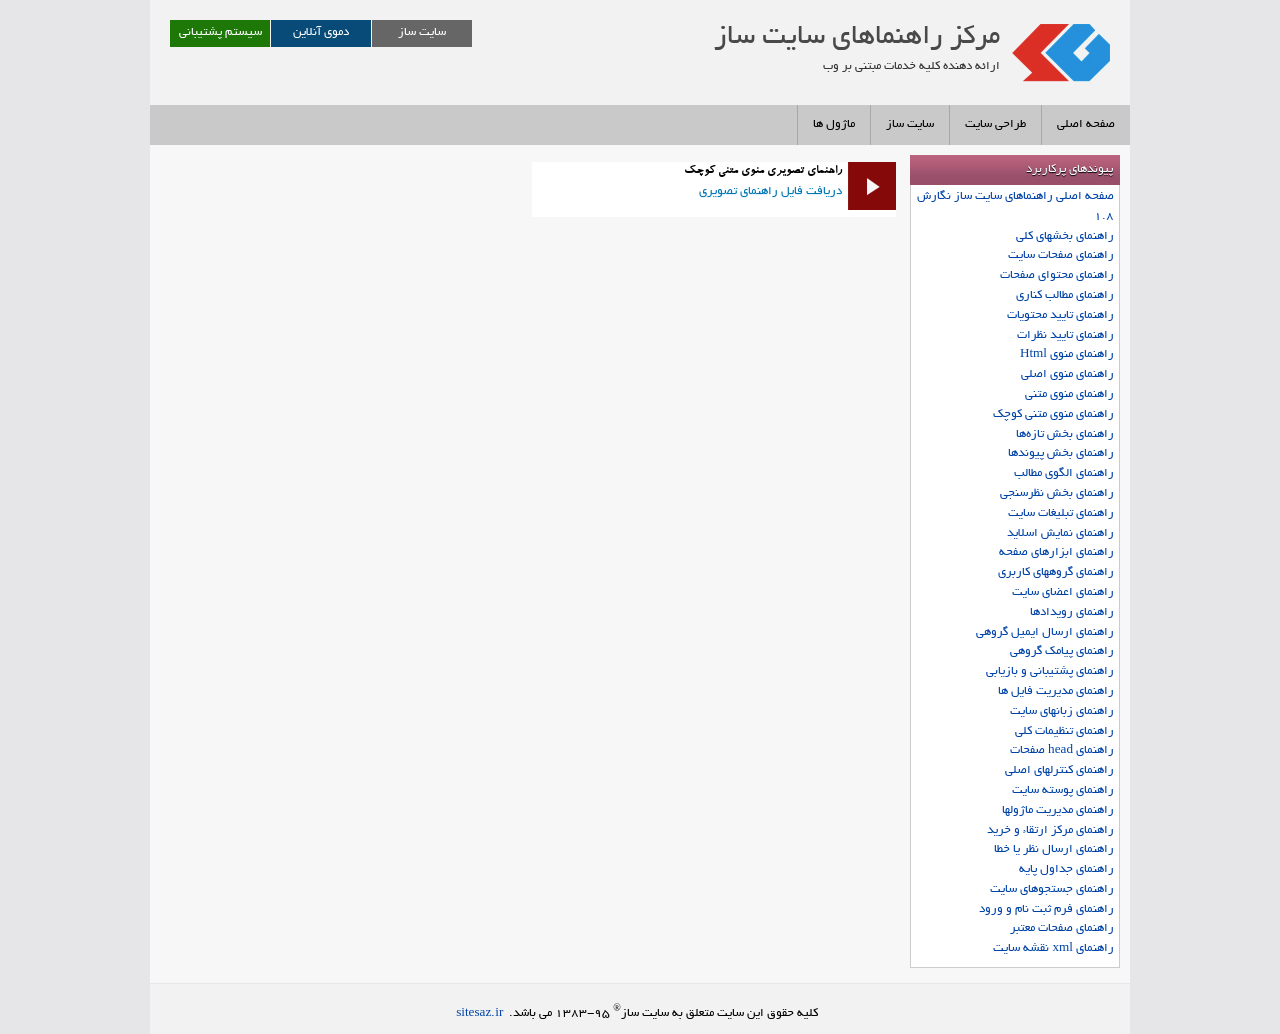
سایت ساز (422, 32)
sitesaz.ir (479, 1013)
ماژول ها (834, 124)
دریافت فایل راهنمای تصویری (770, 191)
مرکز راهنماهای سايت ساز (857, 38)
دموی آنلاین (321, 32)
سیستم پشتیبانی (220, 32)
